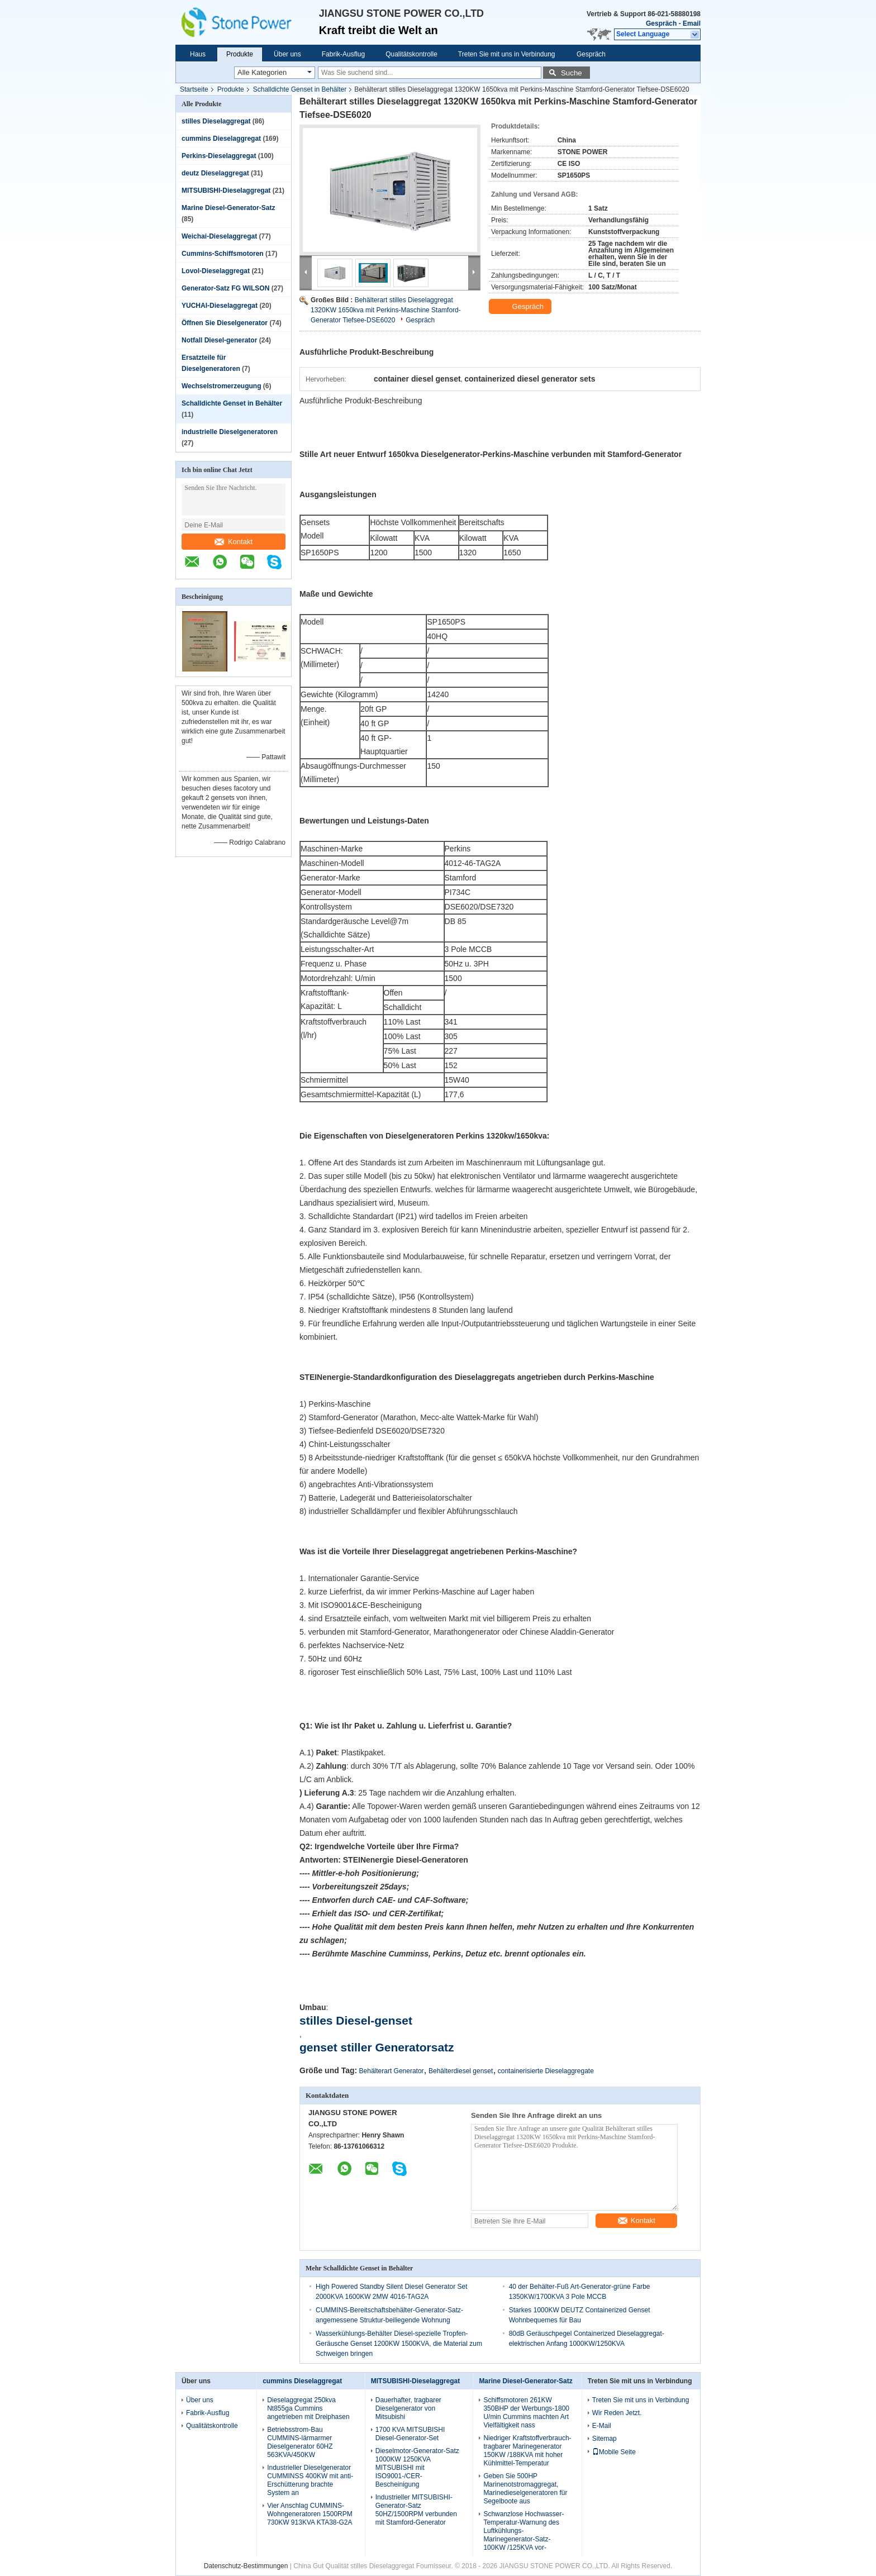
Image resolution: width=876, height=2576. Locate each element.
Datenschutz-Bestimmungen (246, 2566)
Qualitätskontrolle (411, 54)
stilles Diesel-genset (355, 2020)
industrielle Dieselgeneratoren (230, 432)
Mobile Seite (614, 2452)
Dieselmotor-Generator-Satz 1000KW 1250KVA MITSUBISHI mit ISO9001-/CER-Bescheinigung (417, 2467)
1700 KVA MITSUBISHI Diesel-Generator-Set (410, 2434)
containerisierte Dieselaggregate (546, 2071)
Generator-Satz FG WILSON (225, 288)
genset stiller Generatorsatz (376, 2047)
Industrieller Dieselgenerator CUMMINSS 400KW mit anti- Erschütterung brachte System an (310, 2480)
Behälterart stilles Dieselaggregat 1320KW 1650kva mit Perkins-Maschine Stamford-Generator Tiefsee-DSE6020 (386, 310)
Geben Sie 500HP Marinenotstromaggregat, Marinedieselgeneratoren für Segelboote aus (525, 2488)
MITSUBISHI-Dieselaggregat (226, 190)
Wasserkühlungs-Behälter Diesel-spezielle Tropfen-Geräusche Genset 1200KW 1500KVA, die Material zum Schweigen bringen (399, 2344)
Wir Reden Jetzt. (617, 2413)
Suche (571, 73)
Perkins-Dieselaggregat (219, 156)
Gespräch (661, 23)
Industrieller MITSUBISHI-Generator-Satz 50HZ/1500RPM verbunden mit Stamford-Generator (416, 2509)
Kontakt (234, 541)
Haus (198, 54)
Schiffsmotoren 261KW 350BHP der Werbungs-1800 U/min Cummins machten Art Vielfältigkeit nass (526, 2412)
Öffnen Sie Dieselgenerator (225, 323)
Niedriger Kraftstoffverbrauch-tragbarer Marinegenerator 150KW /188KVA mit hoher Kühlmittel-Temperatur (527, 2450)
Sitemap (604, 2438)
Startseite (194, 89)
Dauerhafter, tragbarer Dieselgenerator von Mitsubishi (408, 2408)
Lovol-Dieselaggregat (216, 271)
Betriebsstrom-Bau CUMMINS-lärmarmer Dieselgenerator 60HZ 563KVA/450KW (299, 2442)
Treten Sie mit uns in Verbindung (506, 54)
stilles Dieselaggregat (216, 121)
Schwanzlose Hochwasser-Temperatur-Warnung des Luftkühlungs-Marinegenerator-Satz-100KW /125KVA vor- (523, 2530)
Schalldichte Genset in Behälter (299, 89)
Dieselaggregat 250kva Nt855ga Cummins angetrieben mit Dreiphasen (308, 2408)
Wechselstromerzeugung (221, 386)
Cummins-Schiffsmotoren (223, 254)
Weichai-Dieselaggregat (219, 236)
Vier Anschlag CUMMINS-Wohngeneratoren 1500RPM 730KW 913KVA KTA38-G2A (310, 2514)
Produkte (239, 54)
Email (692, 23)
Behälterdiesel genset (461, 2071)
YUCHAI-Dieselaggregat (220, 305)
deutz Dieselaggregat (215, 173)
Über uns (287, 54)
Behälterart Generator (391, 2071)
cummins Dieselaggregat (221, 138)
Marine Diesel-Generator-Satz (228, 208)
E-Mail (601, 2426)
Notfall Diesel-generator (219, 340)
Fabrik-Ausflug (343, 54)
